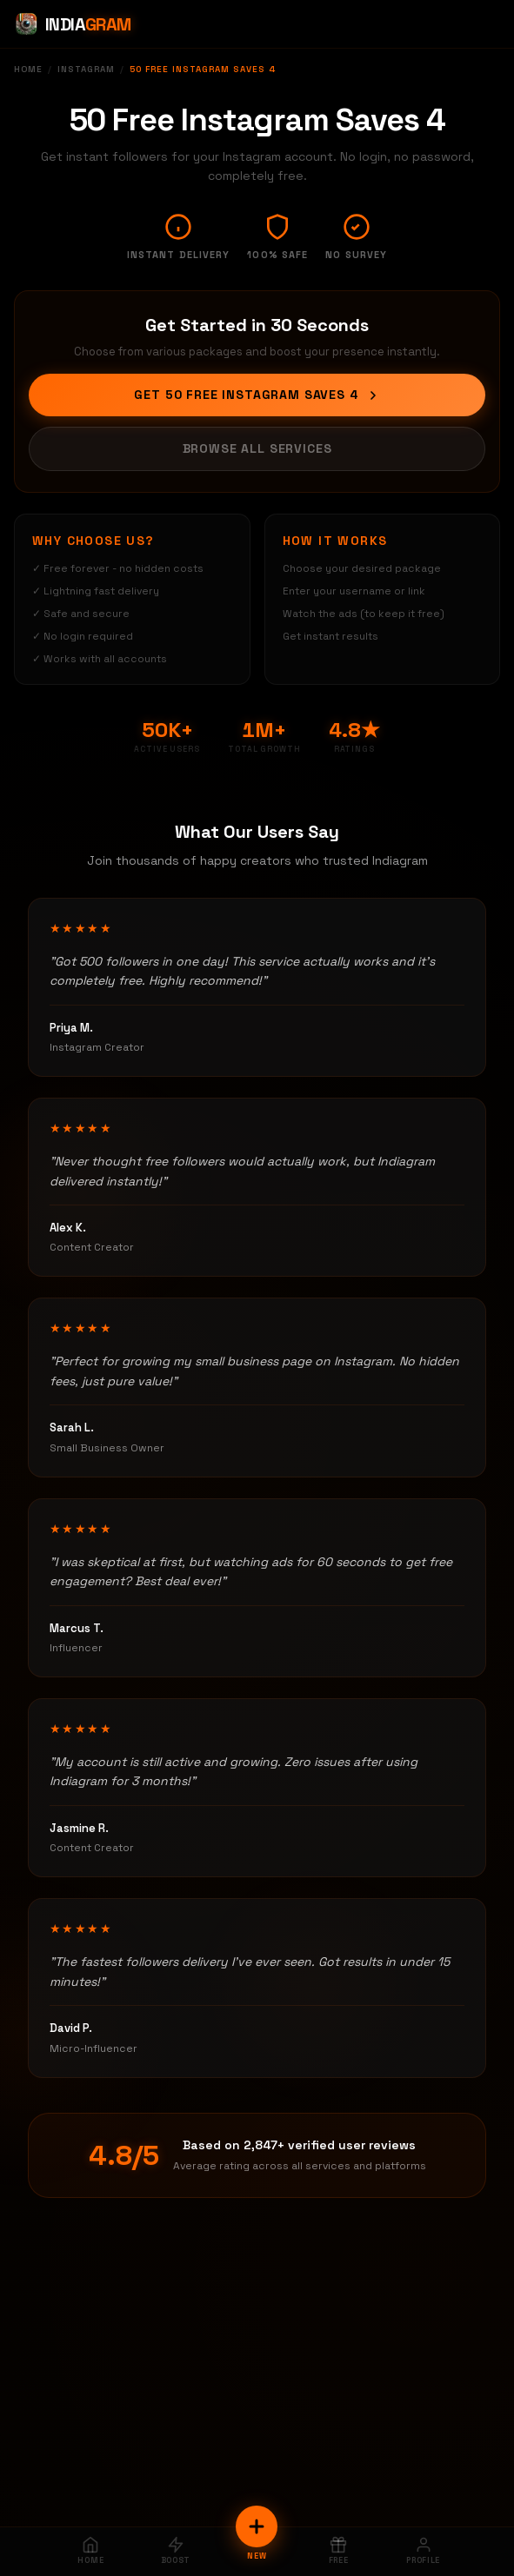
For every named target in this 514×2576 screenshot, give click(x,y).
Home (28, 69)
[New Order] (256, 2526)
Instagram (86, 69)
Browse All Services (257, 448)
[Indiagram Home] (72, 24)
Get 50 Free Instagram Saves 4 (256, 394)
